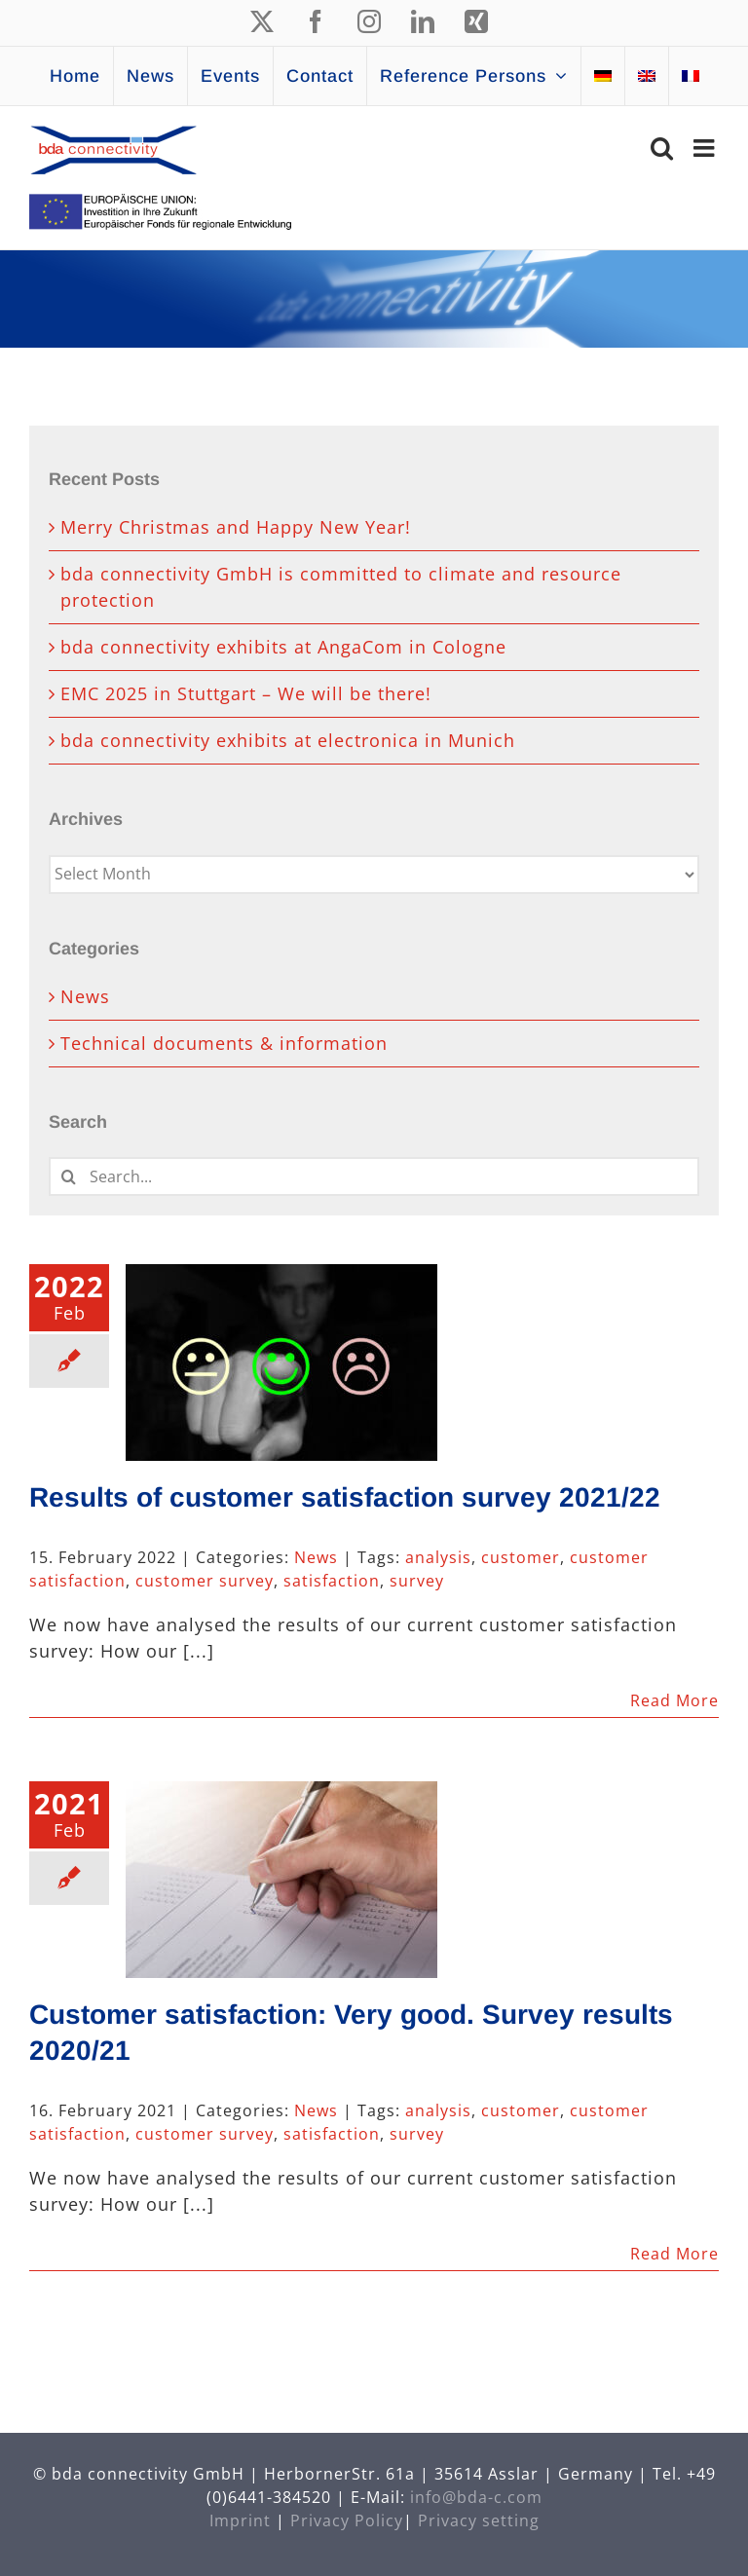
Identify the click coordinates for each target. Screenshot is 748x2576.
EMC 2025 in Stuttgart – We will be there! (245, 693)
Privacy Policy (346, 2520)
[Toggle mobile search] (662, 147)
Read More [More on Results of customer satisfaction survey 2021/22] (674, 1700)
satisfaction (331, 1580)
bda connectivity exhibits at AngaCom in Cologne (283, 646)
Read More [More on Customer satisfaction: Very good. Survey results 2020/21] (674, 2253)
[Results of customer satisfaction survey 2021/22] (281, 1362)
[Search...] (374, 1176)
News (316, 1557)
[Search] (68, 1176)
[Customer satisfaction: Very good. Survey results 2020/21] (281, 1879)
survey (417, 1580)
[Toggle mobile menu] (706, 147)
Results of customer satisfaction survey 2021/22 (344, 1497)
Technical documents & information (224, 1043)
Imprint (240, 2520)
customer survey (204, 1580)
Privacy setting (479, 2520)
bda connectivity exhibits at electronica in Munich (287, 740)
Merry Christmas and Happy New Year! (235, 527)
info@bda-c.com (476, 2497)
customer (520, 1557)
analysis (438, 1557)
